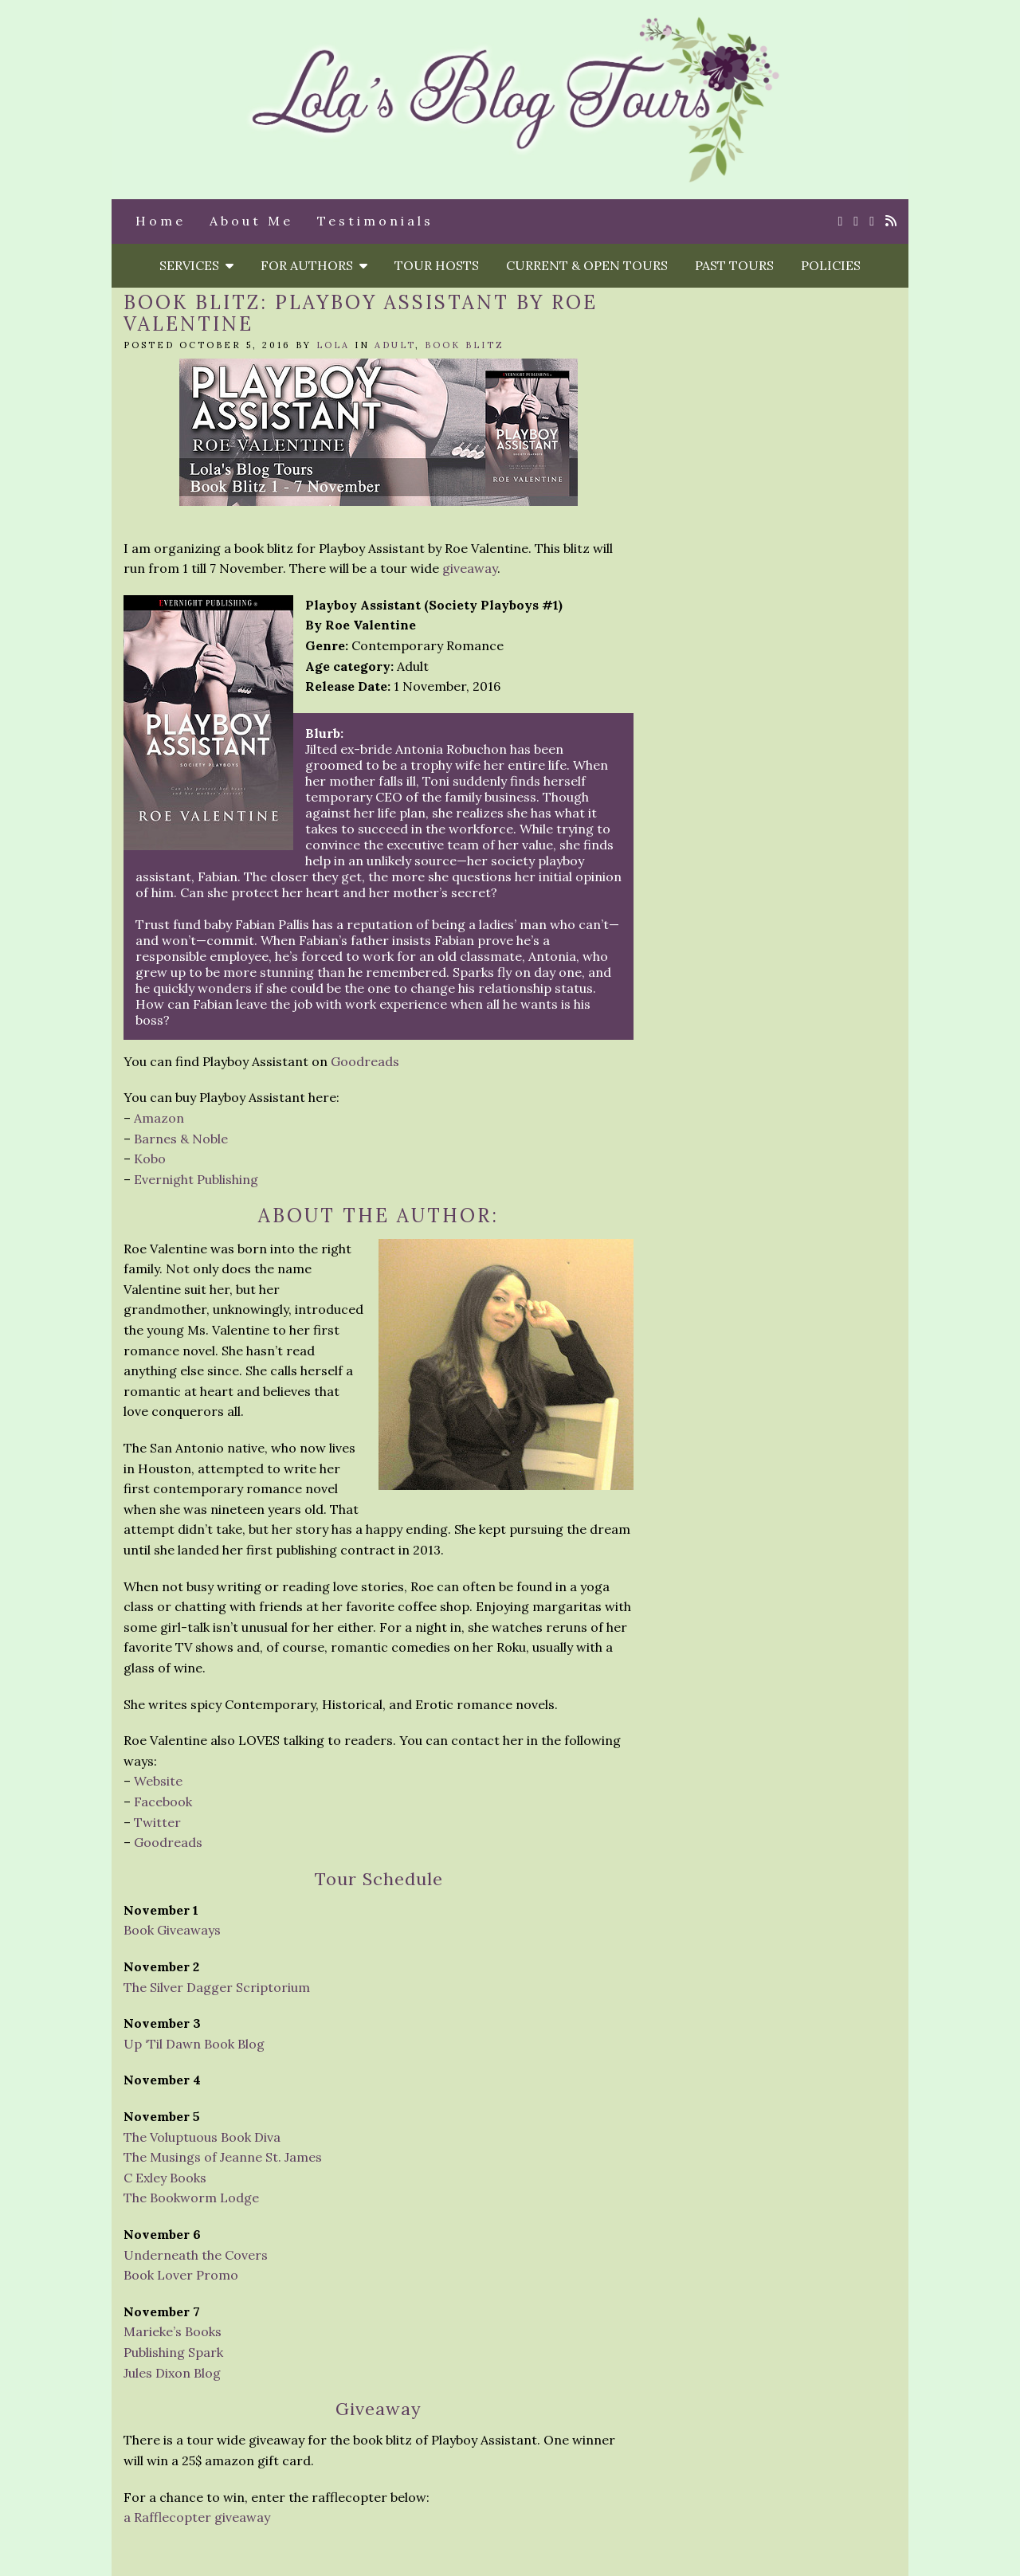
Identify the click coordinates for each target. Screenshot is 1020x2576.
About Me (251, 221)
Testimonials (375, 221)
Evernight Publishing (196, 1179)
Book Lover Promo (181, 2275)
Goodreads (365, 1061)
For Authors (314, 265)
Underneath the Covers (196, 2255)
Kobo (150, 1158)
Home (160, 221)
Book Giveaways (172, 1930)
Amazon (159, 1118)
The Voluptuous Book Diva (202, 2137)
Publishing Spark (173, 2352)
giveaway (469, 568)
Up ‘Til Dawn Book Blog (194, 2044)
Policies (831, 265)
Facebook (163, 1801)
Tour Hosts (436, 265)
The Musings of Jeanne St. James (223, 2157)
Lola (333, 345)
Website (158, 1781)
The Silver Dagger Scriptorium (217, 1987)
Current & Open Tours (587, 265)
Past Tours (734, 265)
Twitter (157, 1822)
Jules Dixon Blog (172, 2373)
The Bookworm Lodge (191, 2197)
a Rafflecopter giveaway (197, 2517)
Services (196, 265)
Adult (395, 345)
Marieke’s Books (173, 2331)
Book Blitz (464, 345)
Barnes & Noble (181, 1139)
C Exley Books (165, 2178)
